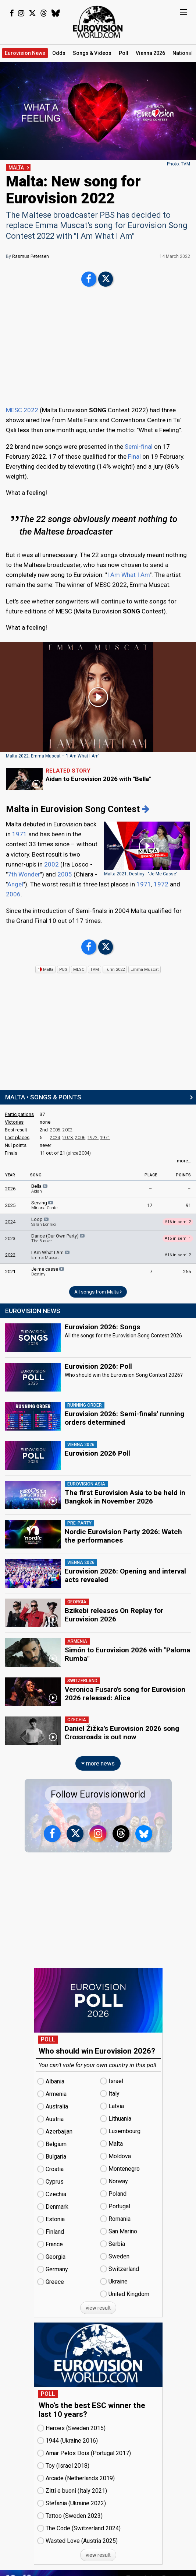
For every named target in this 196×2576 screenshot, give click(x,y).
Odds (58, 53)
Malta (45, 969)
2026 (10, 1188)
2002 (51, 864)
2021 (10, 1271)
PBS (63, 969)
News (25, 53)
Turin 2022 (115, 969)
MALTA (16, 168)
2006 (13, 894)
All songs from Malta (98, 1292)
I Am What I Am (128, 574)
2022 (10, 1255)
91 (188, 1205)
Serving (44, 1205)
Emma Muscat (144, 969)
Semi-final (139, 446)
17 (149, 1205)
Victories (14, 1122)
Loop (43, 1222)
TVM (94, 969)
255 (187, 1271)
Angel (15, 884)
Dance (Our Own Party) (58, 1238)
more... (184, 1160)
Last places (17, 1137)
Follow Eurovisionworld (98, 1786)
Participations (19, 1114)
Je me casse (48, 1271)
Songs (92, 53)
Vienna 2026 (150, 53)
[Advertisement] (98, 347)
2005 (64, 874)
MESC (78, 969)
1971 (19, 834)
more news (98, 1755)
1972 (161, 884)
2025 (10, 1205)
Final (134, 456)
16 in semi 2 (178, 1255)
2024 (55, 1137)
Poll (123, 53)
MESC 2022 (22, 410)
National (182, 53)
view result (98, 2300)
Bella (40, 1188)
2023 (68, 1137)
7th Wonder (24, 874)
